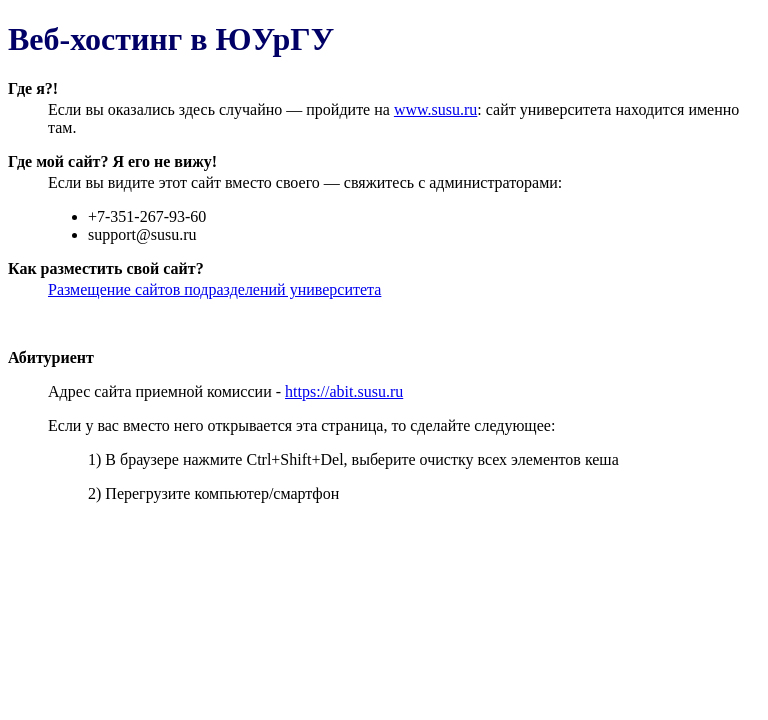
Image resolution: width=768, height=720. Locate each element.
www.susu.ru (435, 109)
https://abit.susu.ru (344, 391)
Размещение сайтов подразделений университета (214, 289)
